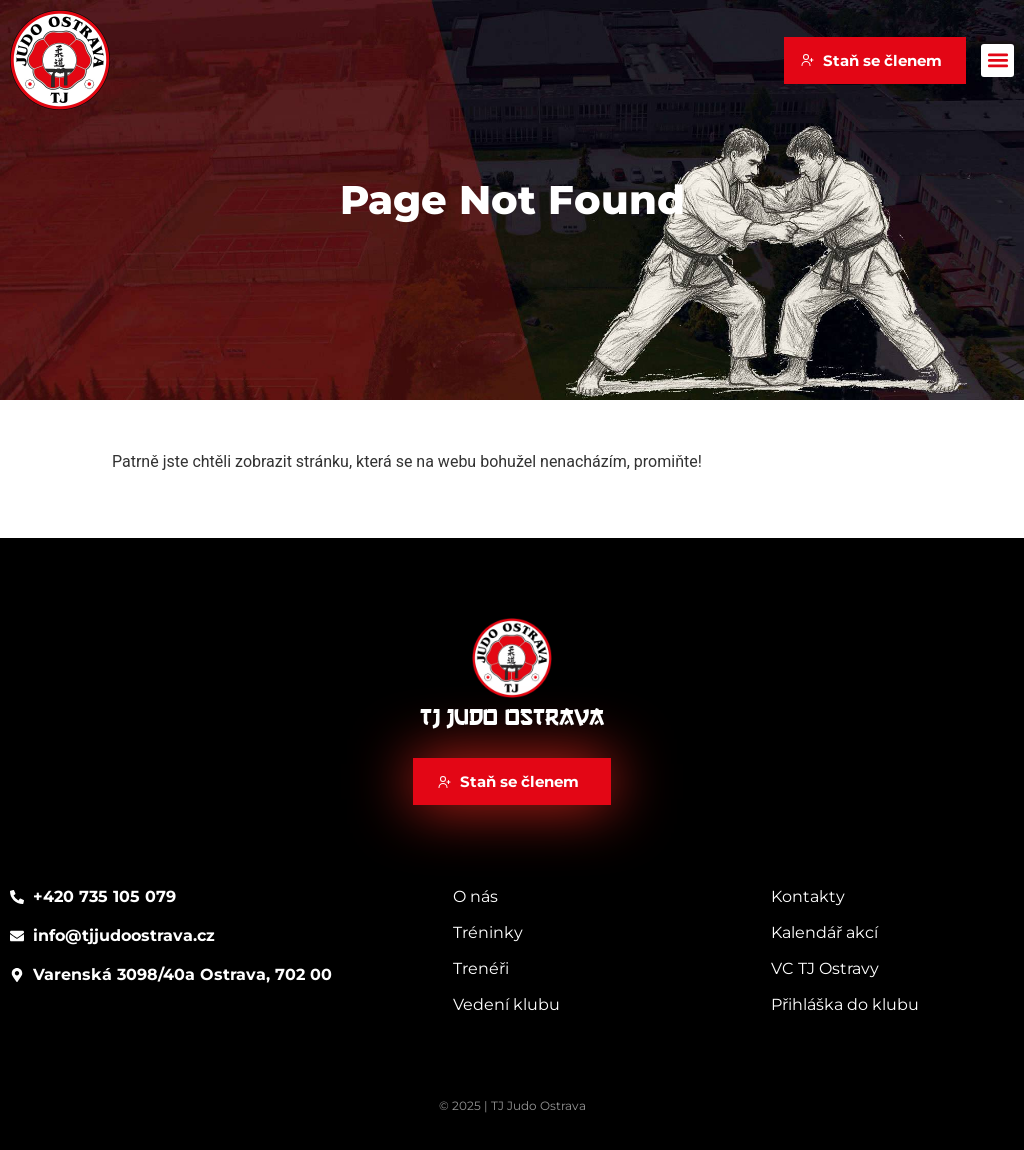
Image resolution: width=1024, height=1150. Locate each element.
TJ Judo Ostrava (512, 718)
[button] (997, 60)
